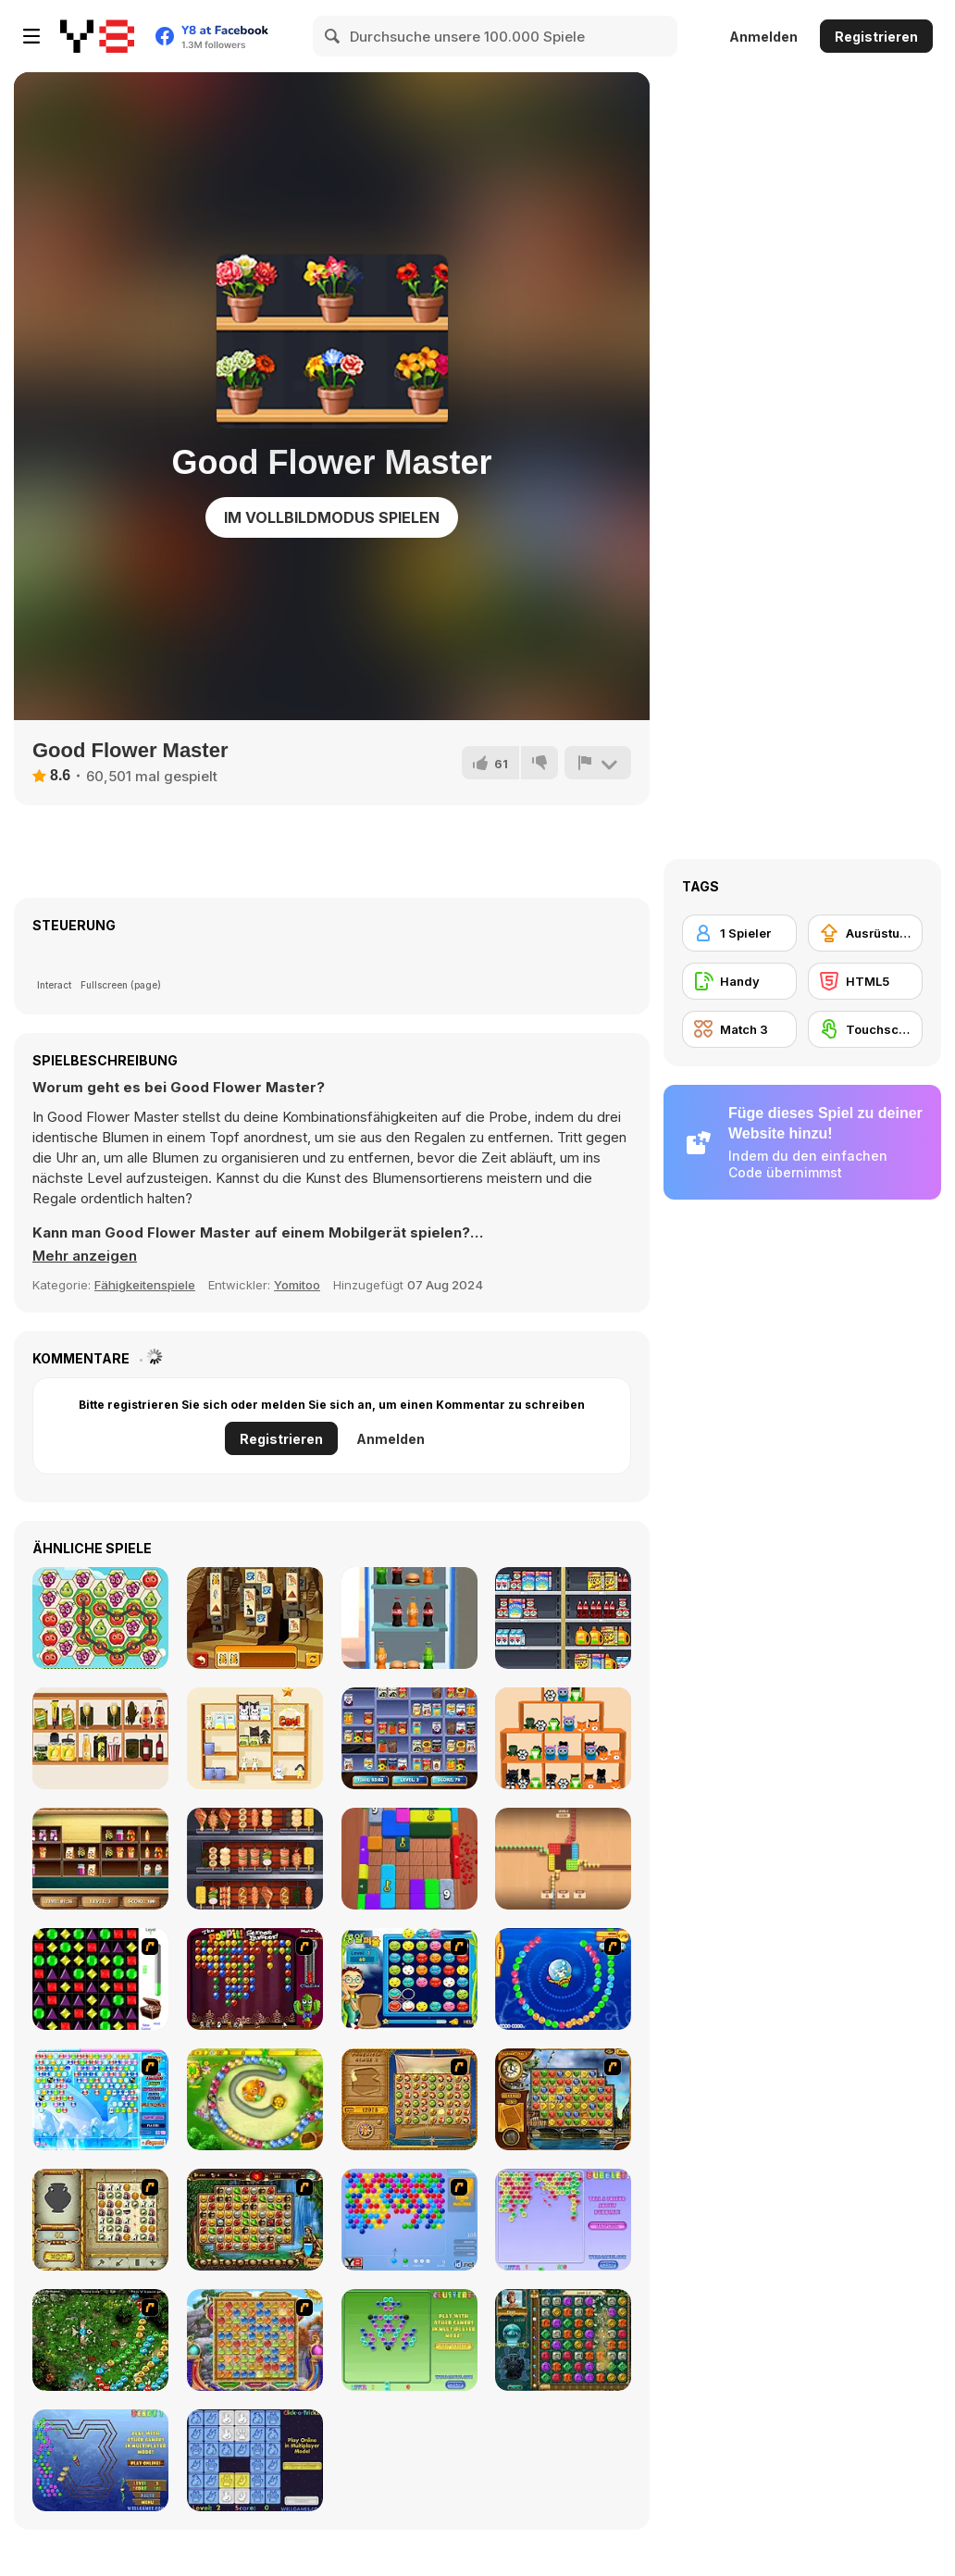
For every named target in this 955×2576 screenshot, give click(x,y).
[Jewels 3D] (100, 1979)
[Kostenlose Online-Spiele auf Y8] (97, 36)
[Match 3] (739, 1029)
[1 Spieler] (739, 933)
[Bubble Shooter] (409, 2220)
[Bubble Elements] (100, 2099)
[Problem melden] (597, 762)
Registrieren (876, 36)
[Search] (333, 36)
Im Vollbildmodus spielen (332, 517)
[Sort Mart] (563, 1618)
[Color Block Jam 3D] (409, 1859)
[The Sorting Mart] (100, 1859)
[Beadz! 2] (100, 2460)
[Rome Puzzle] (255, 2220)
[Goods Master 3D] (255, 1738)
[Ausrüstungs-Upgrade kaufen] (865, 933)
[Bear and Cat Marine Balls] (563, 1979)
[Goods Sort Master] (100, 1738)
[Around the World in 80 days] (563, 2099)
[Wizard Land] (255, 2340)
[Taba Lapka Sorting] (563, 1738)
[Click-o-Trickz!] (255, 2460)
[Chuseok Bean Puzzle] (409, 1979)
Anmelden (763, 36)
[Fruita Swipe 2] (100, 1618)
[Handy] (739, 981)
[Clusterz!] (409, 2340)
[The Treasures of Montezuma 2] (563, 2340)
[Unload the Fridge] (409, 1618)
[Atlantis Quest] (100, 2220)
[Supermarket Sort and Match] (409, 1738)
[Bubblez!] (563, 2220)
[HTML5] (865, 981)
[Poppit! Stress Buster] (255, 1979)
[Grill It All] (255, 1859)
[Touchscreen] (865, 1029)
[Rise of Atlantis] (409, 2099)
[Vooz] (100, 2340)
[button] (84, 1256)
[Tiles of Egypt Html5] (255, 1618)
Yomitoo (297, 1284)
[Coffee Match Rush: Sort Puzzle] (563, 1859)
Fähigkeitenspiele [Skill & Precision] (144, 1284)
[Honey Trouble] (255, 2099)
